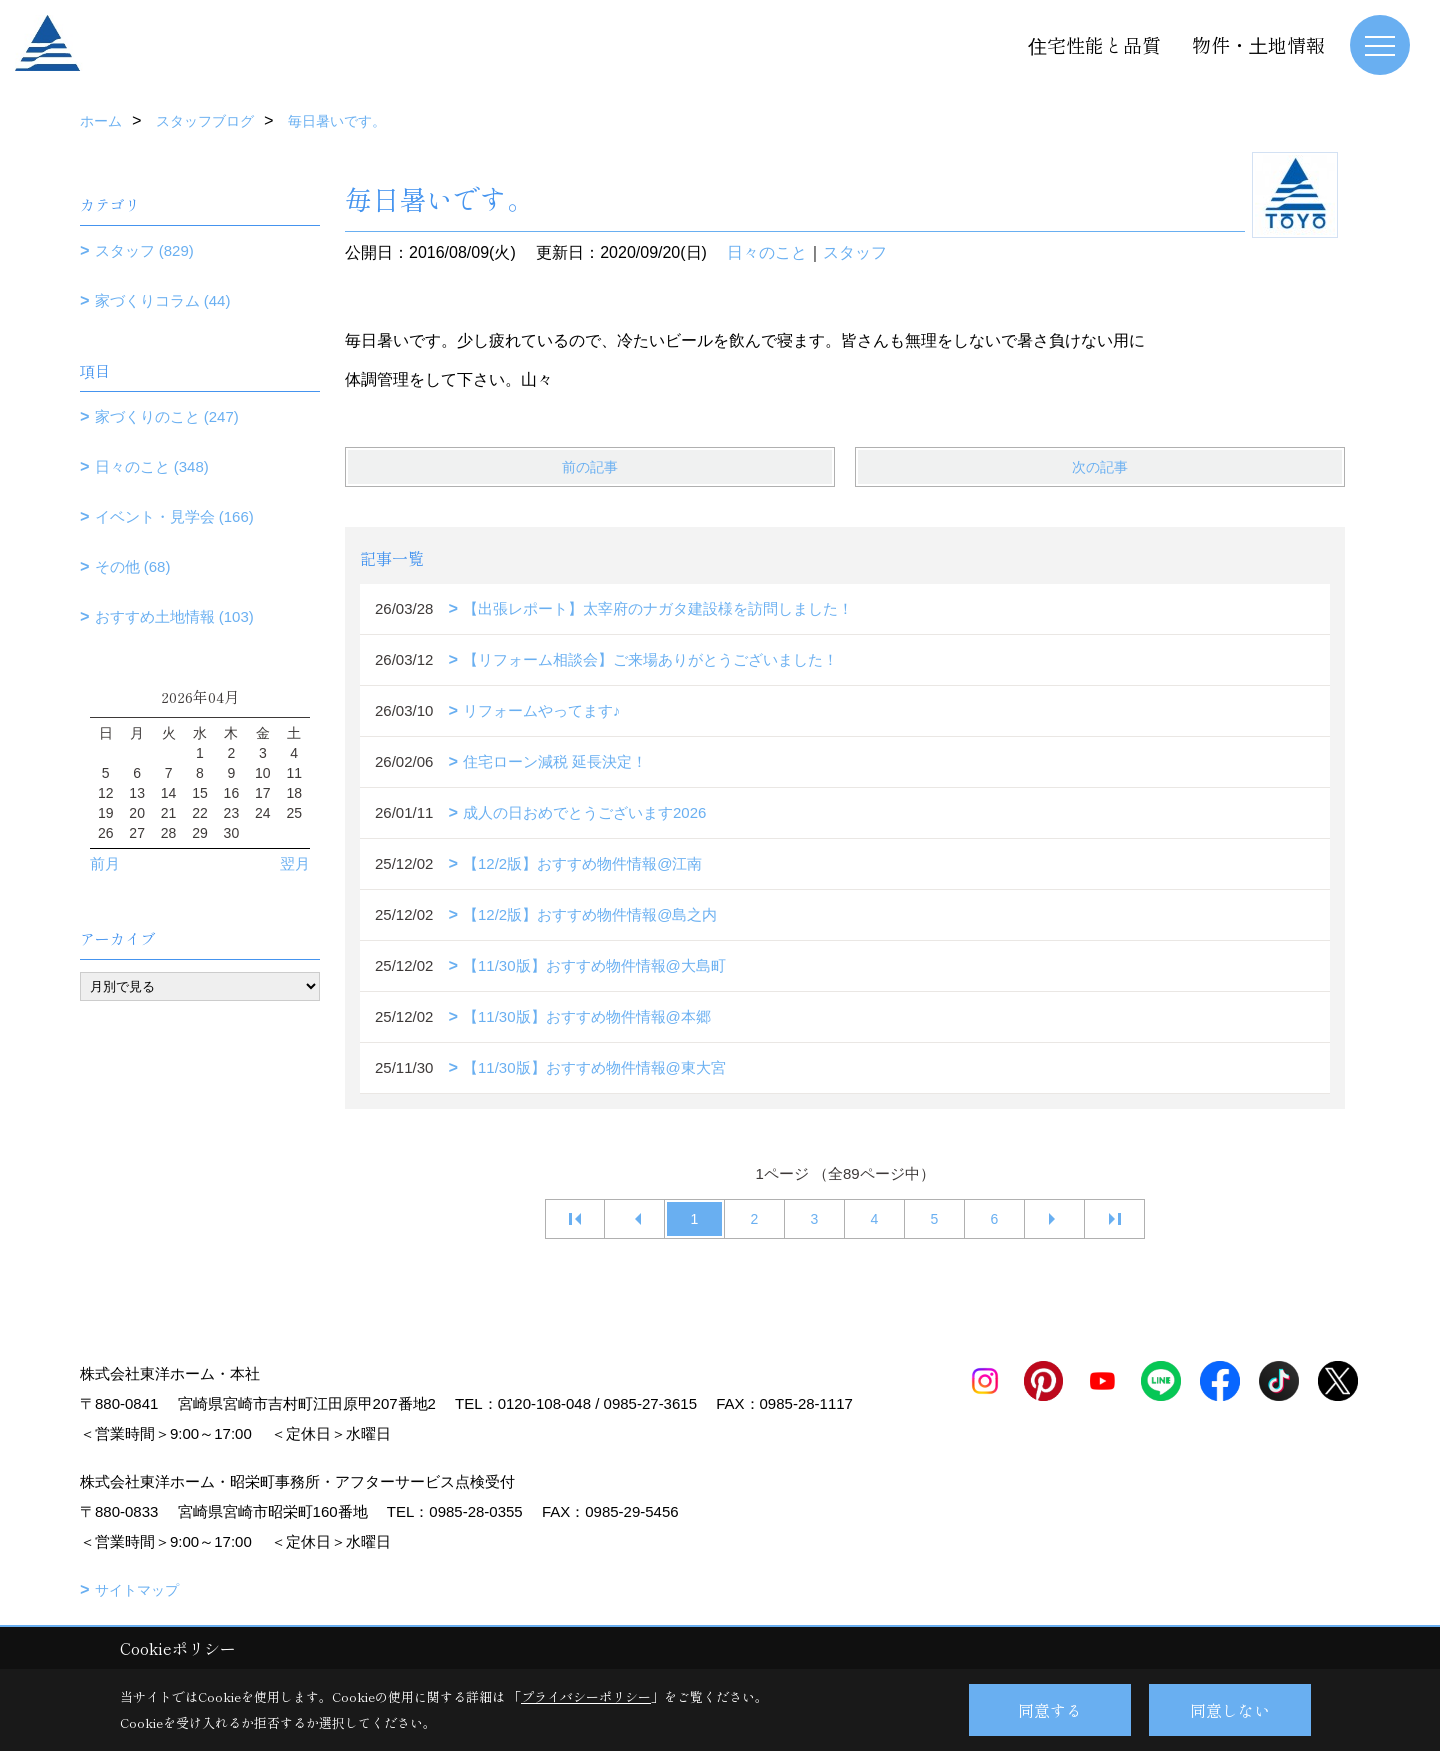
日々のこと (767, 252)
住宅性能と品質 (1094, 44)
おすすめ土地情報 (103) (174, 616)
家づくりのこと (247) (167, 416)
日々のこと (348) (152, 466)
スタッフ (855, 252)
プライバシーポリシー (586, 1696)
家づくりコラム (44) (163, 300)
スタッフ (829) (144, 250)
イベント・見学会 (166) (174, 516)
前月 (105, 863)
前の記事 (590, 467)
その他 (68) (133, 566)
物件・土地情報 (1258, 44)
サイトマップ (137, 1590)
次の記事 (1100, 467)
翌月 (295, 863)
